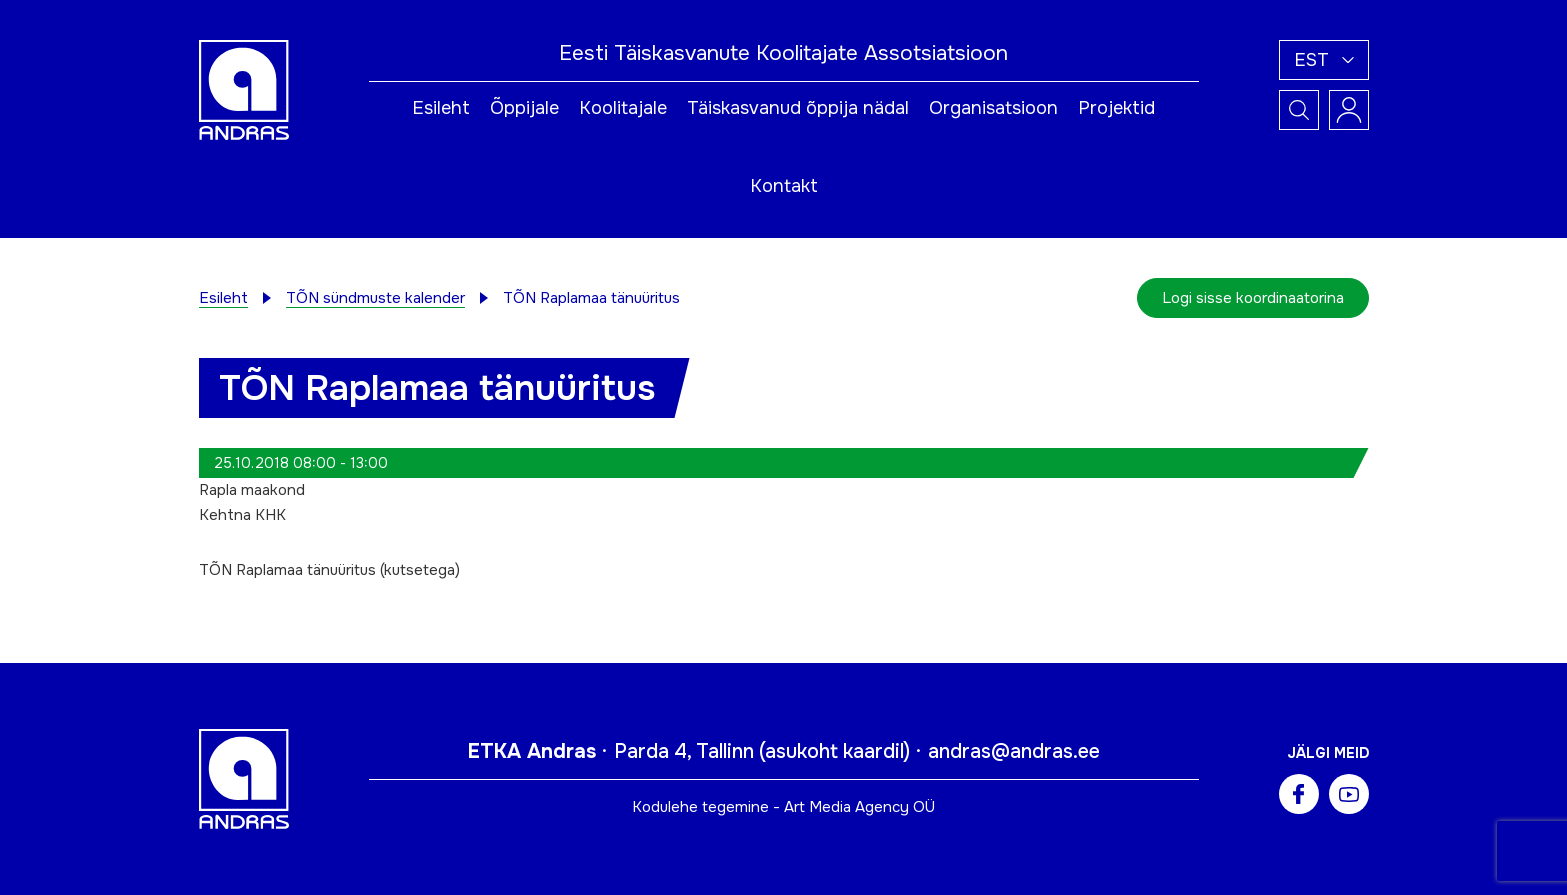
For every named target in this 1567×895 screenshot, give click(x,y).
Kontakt (784, 186)
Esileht (441, 108)
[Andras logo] (244, 89)
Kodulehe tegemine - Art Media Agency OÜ (783, 807)
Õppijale (524, 108)
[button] (1324, 60)
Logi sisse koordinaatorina (1253, 298)
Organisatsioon (993, 108)
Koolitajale (623, 108)
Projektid (1116, 108)
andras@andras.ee (1014, 751)
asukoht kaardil (834, 751)
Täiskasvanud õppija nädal (798, 108)
